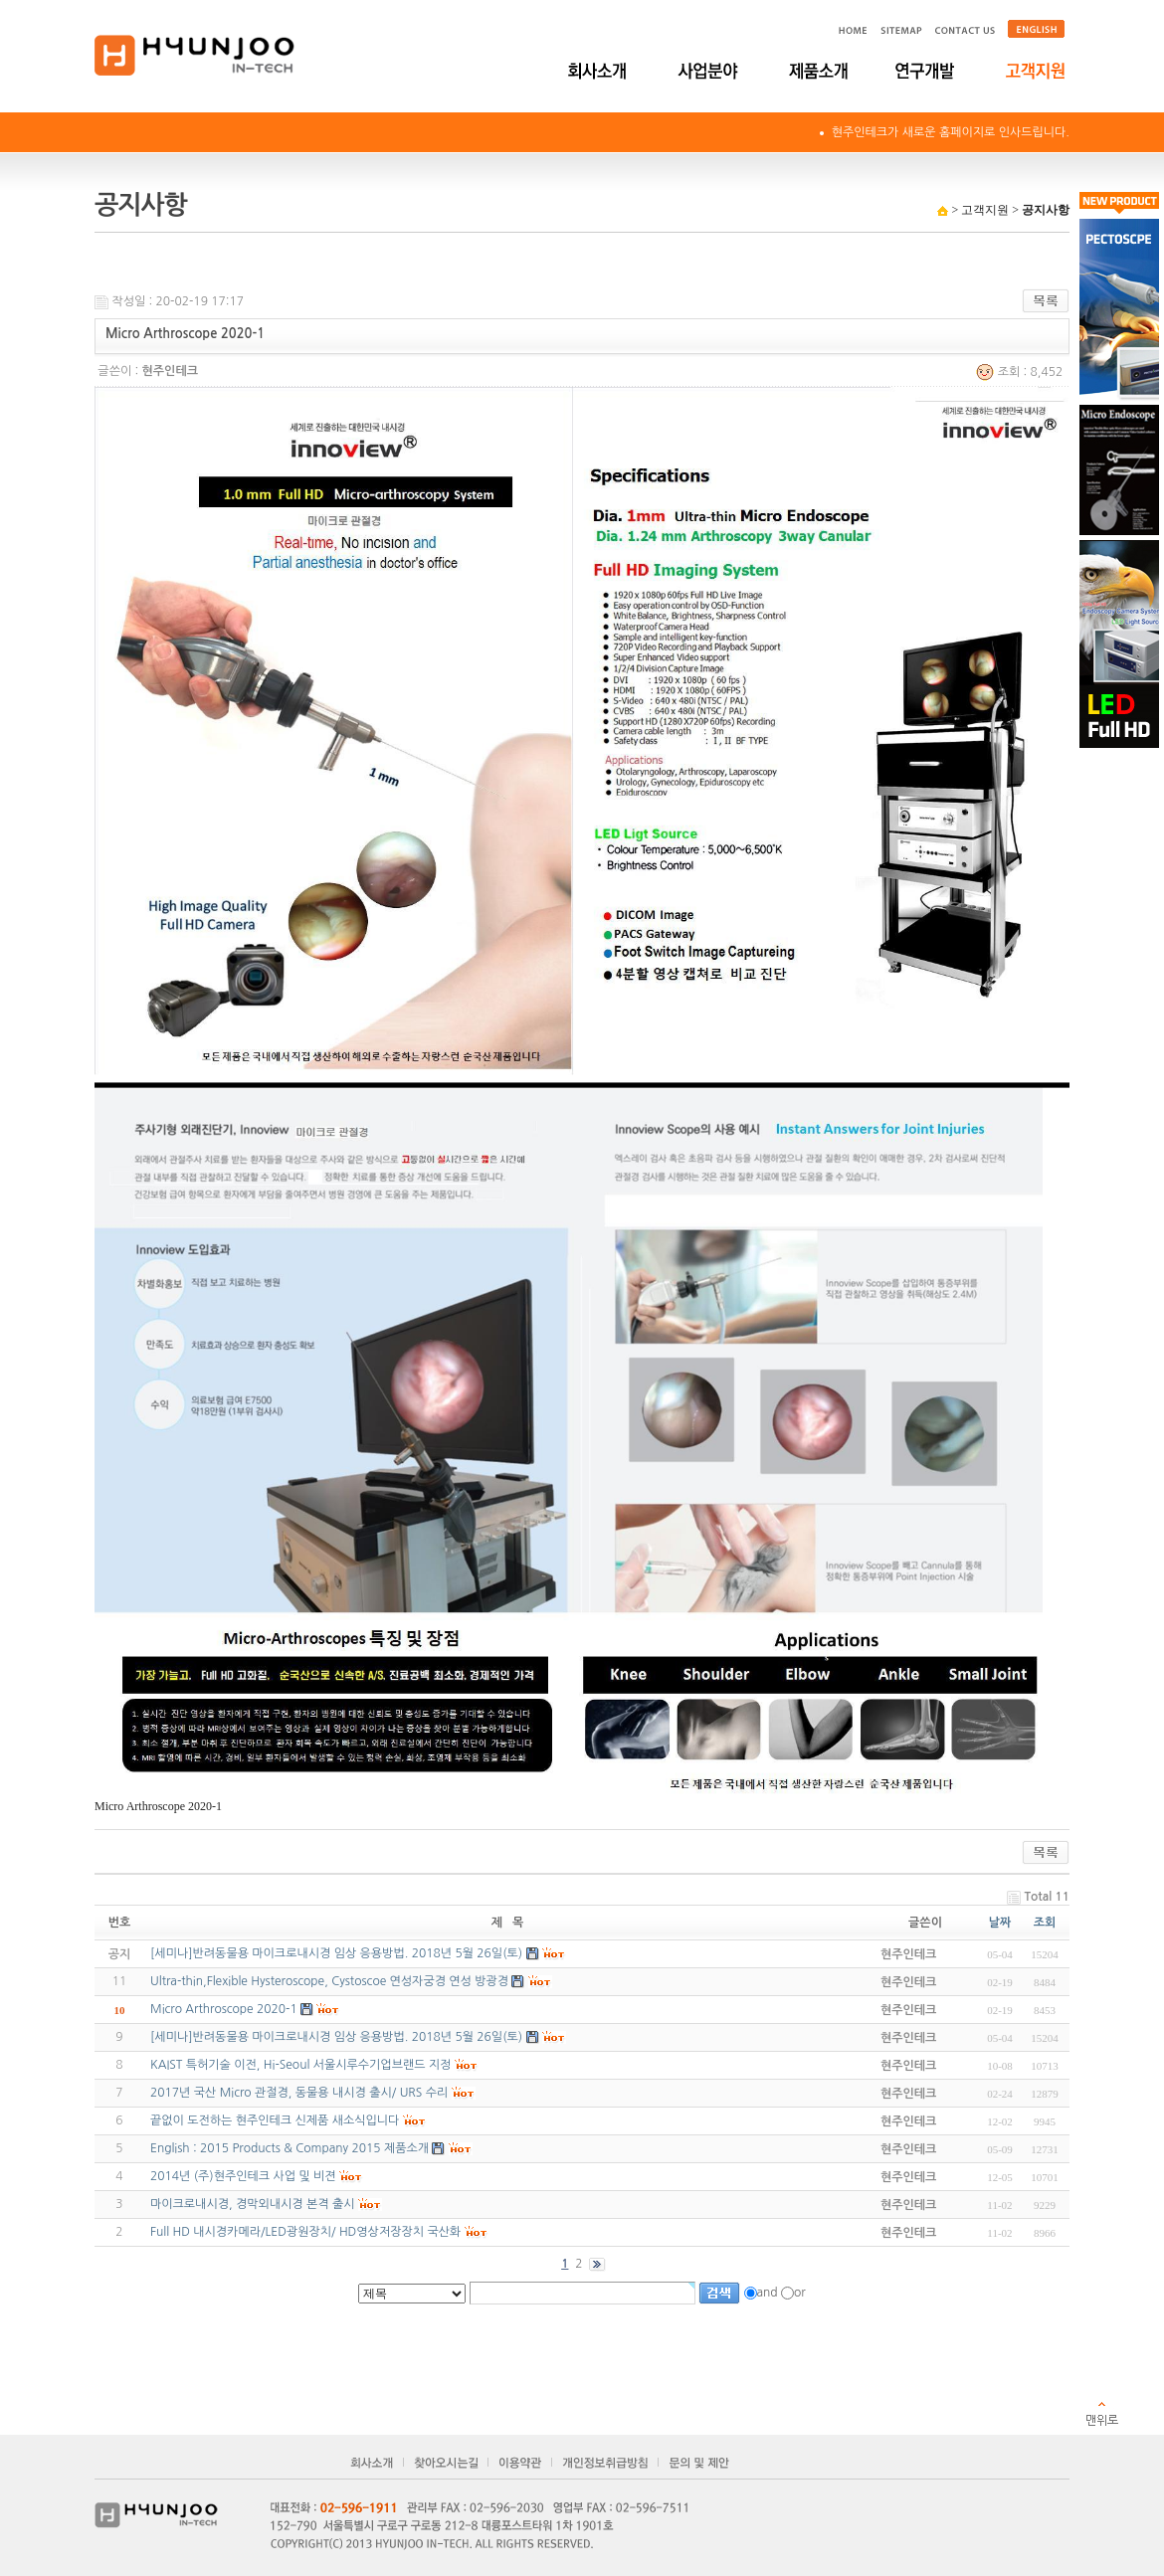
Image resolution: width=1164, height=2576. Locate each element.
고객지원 (1037, 71)
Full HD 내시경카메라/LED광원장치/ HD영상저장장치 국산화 (305, 2232)
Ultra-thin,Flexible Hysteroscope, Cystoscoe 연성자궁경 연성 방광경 (329, 1981)
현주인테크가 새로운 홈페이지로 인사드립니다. (950, 132)
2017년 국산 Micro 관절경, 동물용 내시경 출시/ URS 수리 (299, 2093)
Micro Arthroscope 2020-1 (223, 2009)
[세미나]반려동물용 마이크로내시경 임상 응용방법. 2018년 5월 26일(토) (336, 2037)
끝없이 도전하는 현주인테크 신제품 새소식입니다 (274, 2120)
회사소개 (599, 71)
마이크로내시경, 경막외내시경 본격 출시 (252, 2204)
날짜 (1000, 1923)
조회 (1045, 1923)
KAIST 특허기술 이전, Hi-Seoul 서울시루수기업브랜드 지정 (300, 2065)
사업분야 (709, 71)
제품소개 (818, 71)
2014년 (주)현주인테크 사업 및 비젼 (243, 2176)
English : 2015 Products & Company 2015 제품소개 (289, 2148)
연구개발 (927, 71)
